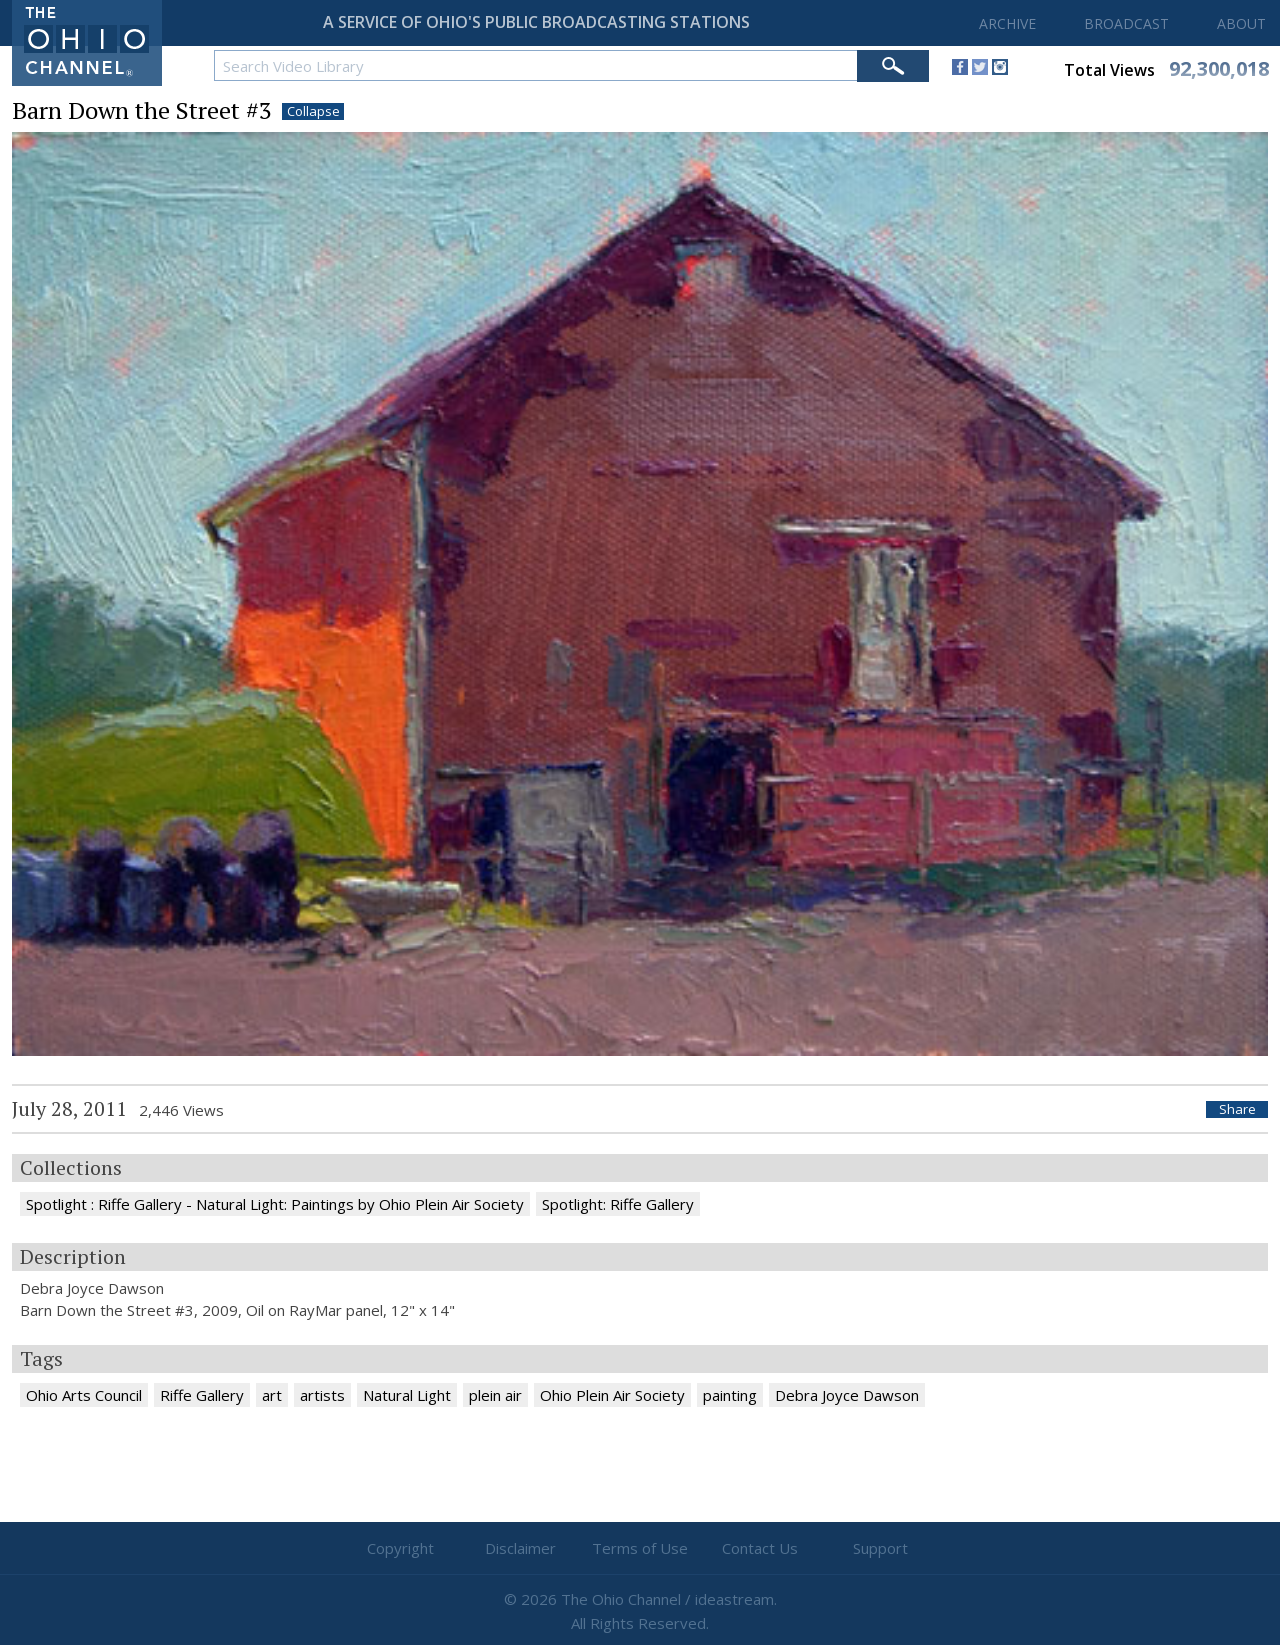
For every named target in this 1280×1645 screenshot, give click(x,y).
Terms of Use (640, 1548)
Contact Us (760, 1548)
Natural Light (407, 1395)
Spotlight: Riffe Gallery (618, 1204)
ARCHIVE (1007, 23)
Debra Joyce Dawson (847, 1395)
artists (322, 1395)
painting (730, 1395)
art (272, 1395)
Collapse (313, 111)
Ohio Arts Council (84, 1395)
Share (1237, 1109)
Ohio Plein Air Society (612, 1395)
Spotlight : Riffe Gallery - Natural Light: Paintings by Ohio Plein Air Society (275, 1204)
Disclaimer (520, 1548)
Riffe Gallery (202, 1395)
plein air (495, 1395)
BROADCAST (1126, 23)
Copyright (400, 1548)
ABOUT (1241, 23)
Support (880, 1548)
